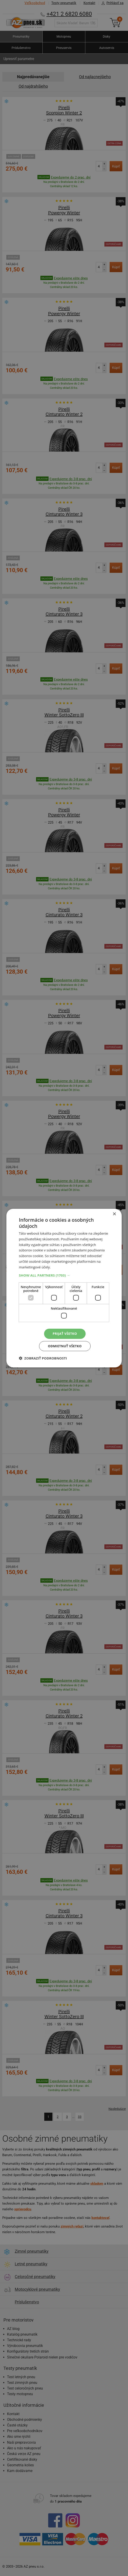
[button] (64, 1275)
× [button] (114, 1214)
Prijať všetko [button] (65, 1333)
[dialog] (64, 1288)
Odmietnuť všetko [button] (65, 1346)
